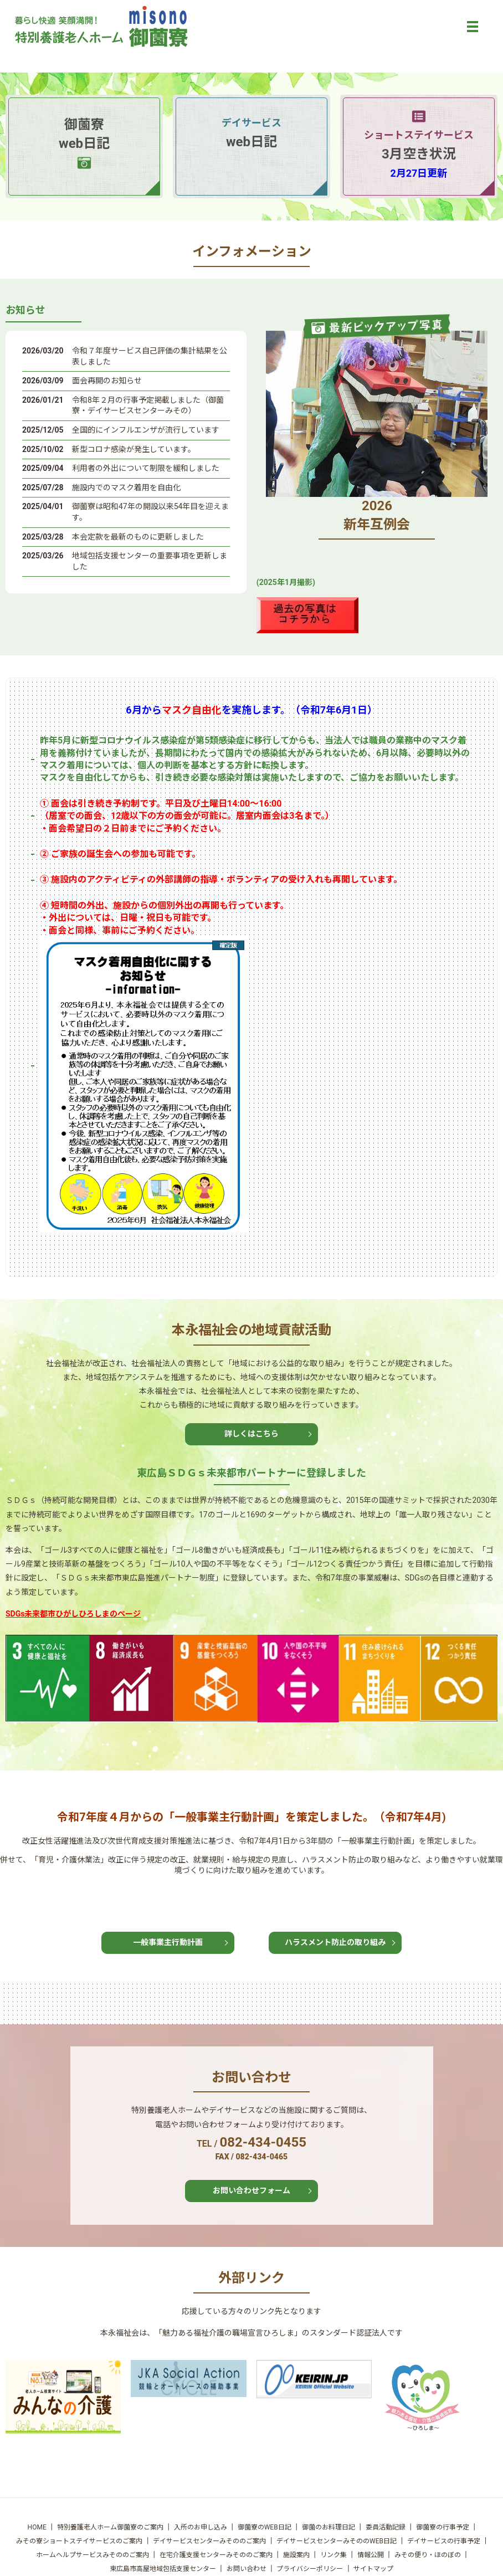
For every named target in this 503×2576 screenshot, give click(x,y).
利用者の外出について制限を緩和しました (145, 468)
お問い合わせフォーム (251, 2190)
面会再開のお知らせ (107, 380)
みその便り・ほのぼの (427, 2555)
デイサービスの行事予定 (443, 2540)
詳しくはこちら (251, 1433)
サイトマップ (373, 2569)
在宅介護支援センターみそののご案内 (216, 2555)
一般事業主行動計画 (168, 1942)
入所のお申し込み (200, 2527)
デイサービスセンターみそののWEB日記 (336, 2540)
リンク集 (333, 2555)
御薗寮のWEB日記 (264, 2527)
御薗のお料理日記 (328, 2527)
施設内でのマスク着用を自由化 (126, 487)
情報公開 (370, 2555)
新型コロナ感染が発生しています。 (134, 449)
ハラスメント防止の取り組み (335, 1942)
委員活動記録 (386, 2527)
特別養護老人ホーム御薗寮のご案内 (110, 2527)
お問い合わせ (246, 2569)
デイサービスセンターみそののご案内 (209, 2540)
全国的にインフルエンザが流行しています (145, 429)
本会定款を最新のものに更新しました (138, 536)
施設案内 (296, 2555)
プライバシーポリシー (309, 2569)
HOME (37, 2527)
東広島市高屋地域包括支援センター (163, 2569)
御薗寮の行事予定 (442, 2527)
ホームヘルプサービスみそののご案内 (92, 2555)
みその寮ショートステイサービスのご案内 (79, 2540)
